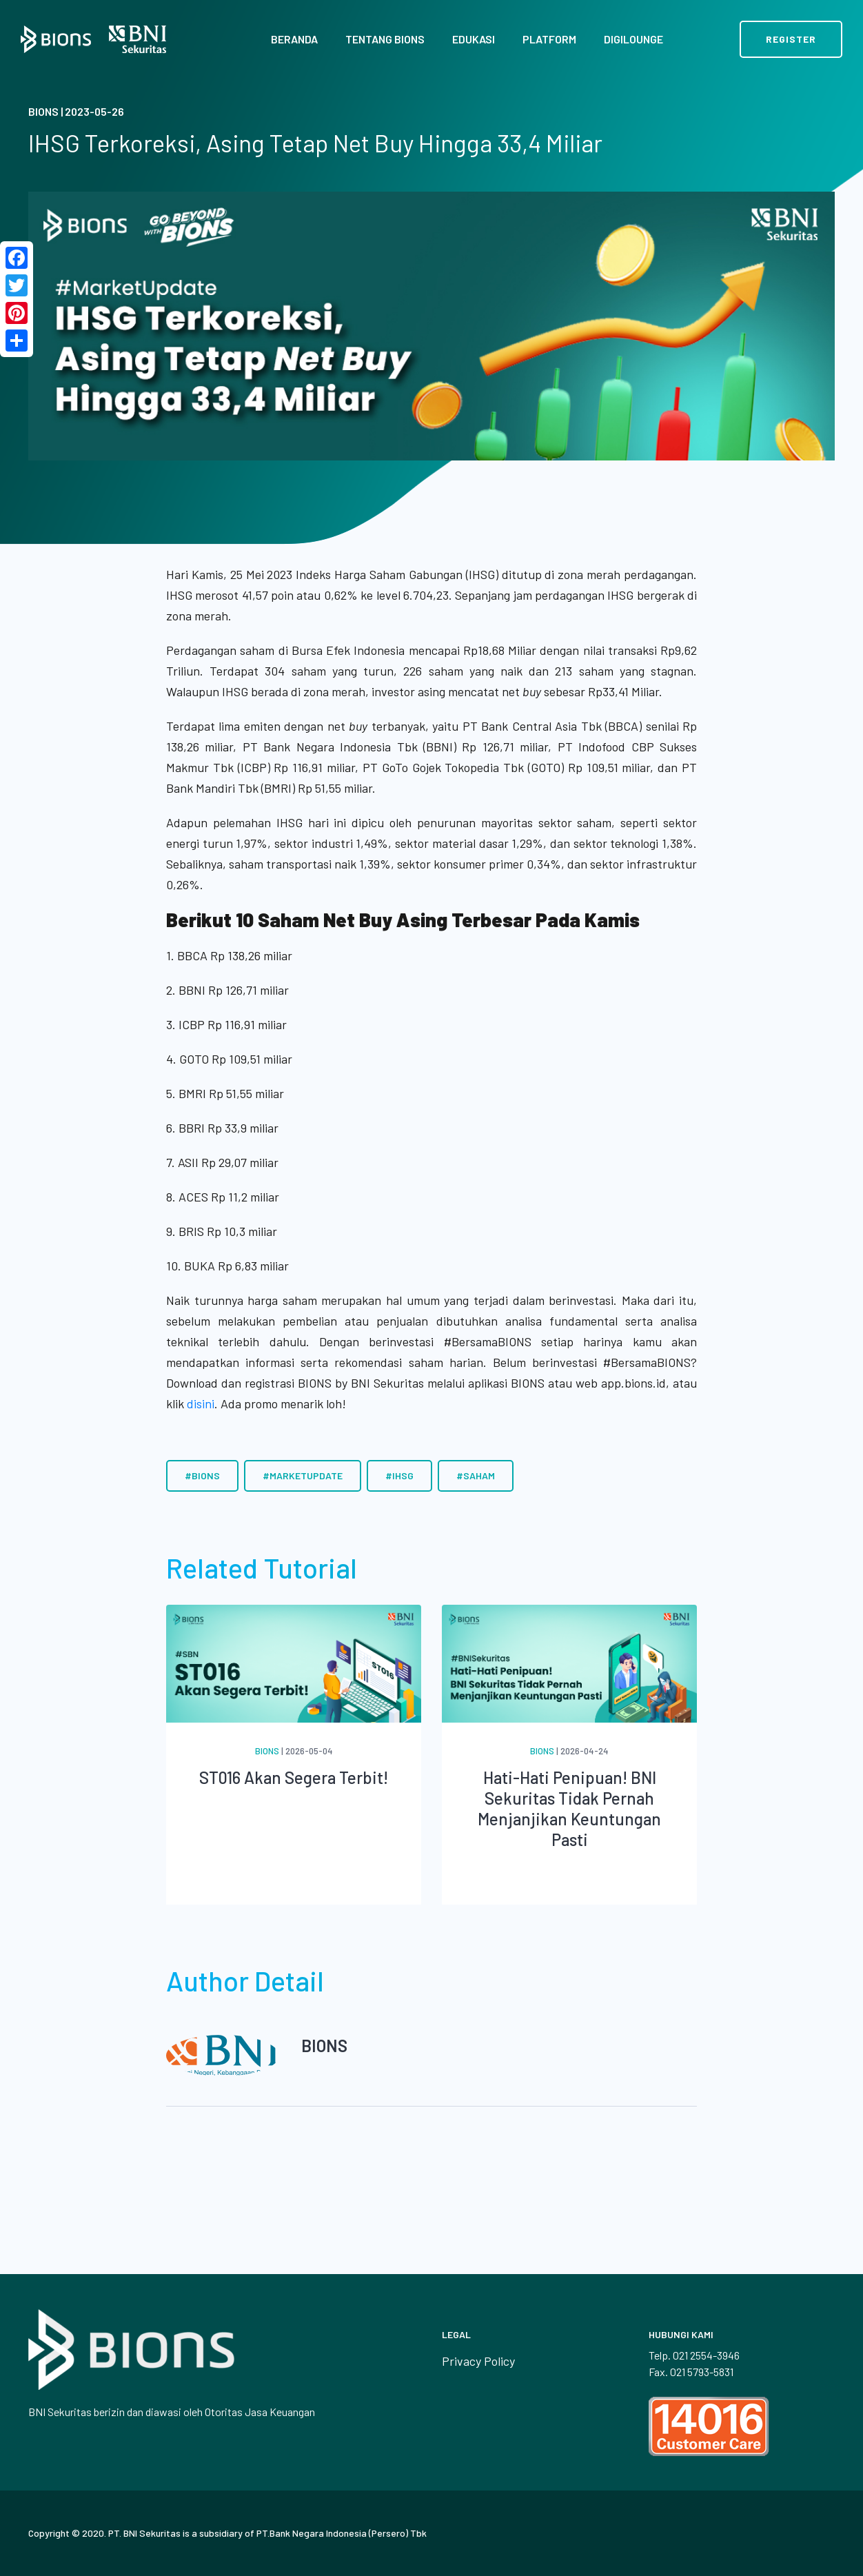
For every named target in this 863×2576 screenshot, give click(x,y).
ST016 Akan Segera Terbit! (293, 1777)
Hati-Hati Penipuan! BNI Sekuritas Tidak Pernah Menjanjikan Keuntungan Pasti (569, 1808)
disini (200, 1403)
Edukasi (473, 38)
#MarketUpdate (303, 1475)
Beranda (294, 38)
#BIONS (202, 1475)
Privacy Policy (478, 2361)
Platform (549, 38)
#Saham (475, 1475)
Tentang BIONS (385, 38)
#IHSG (399, 1475)
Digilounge (633, 38)
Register (791, 39)
